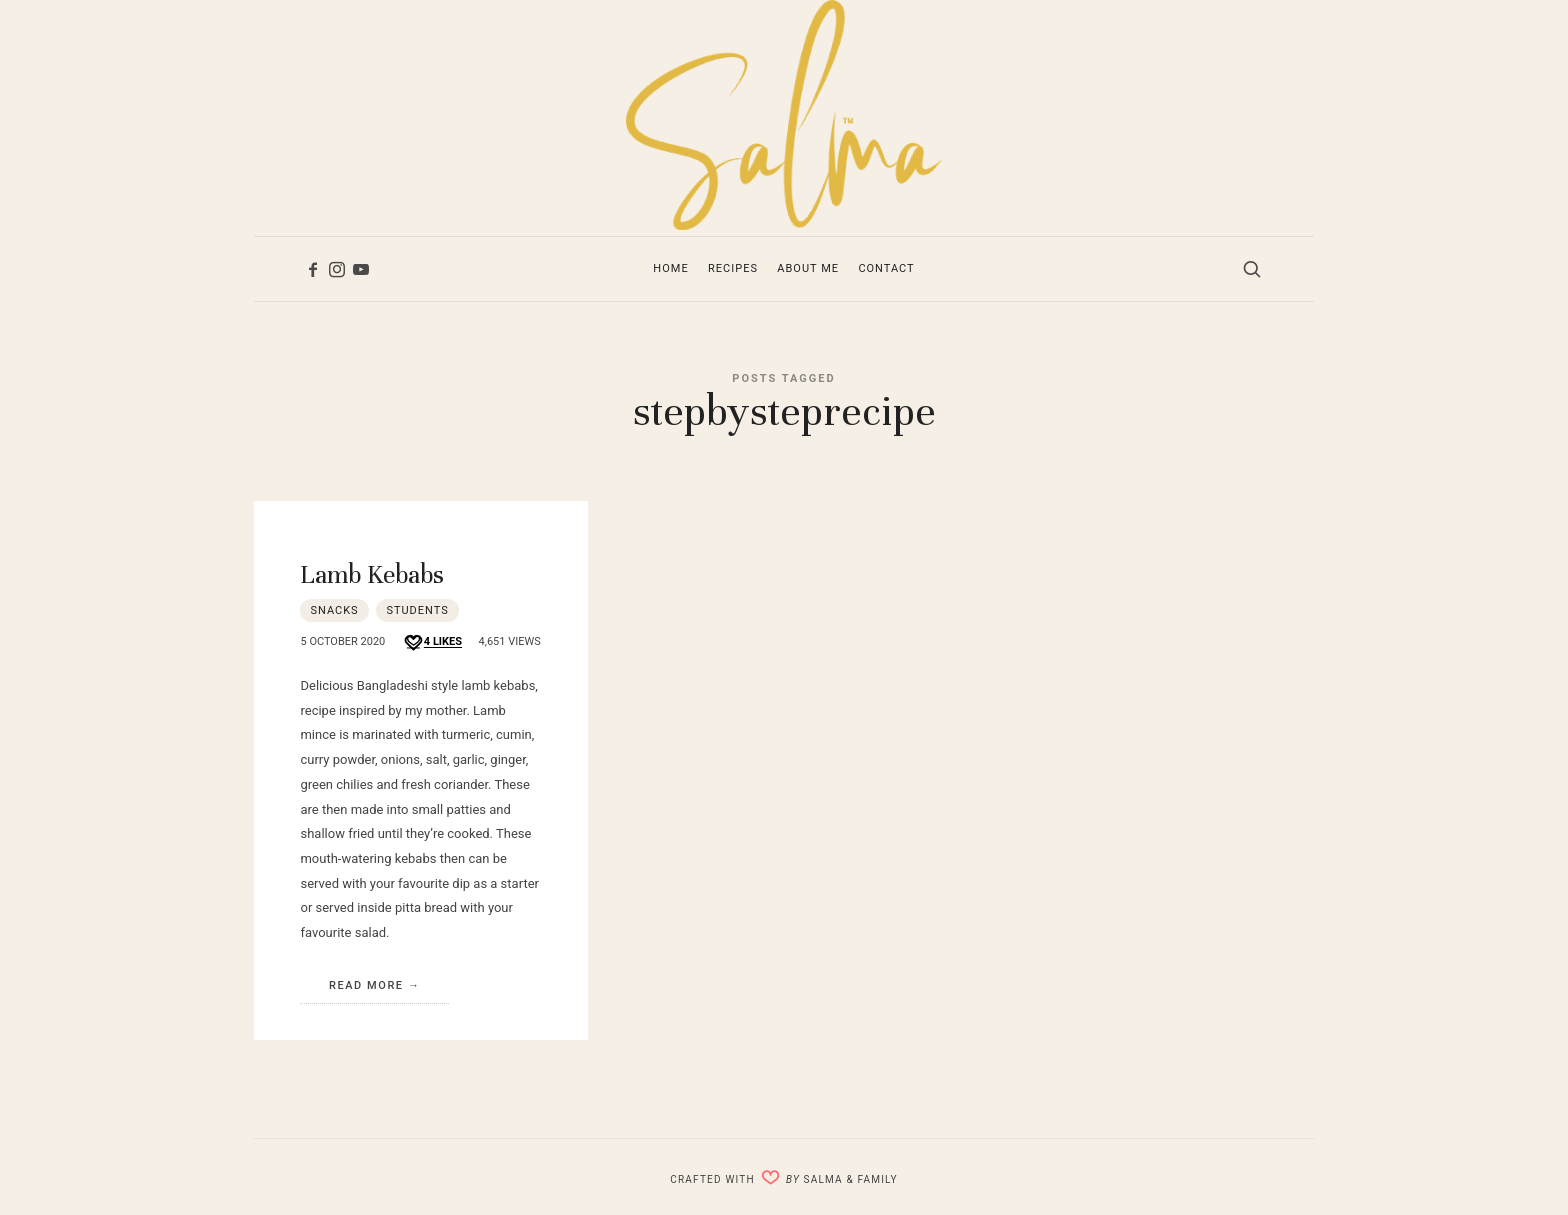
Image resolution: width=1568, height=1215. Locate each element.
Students (417, 610)
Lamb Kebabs (372, 574)
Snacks (334, 610)
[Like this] (432, 642)
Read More (366, 985)
